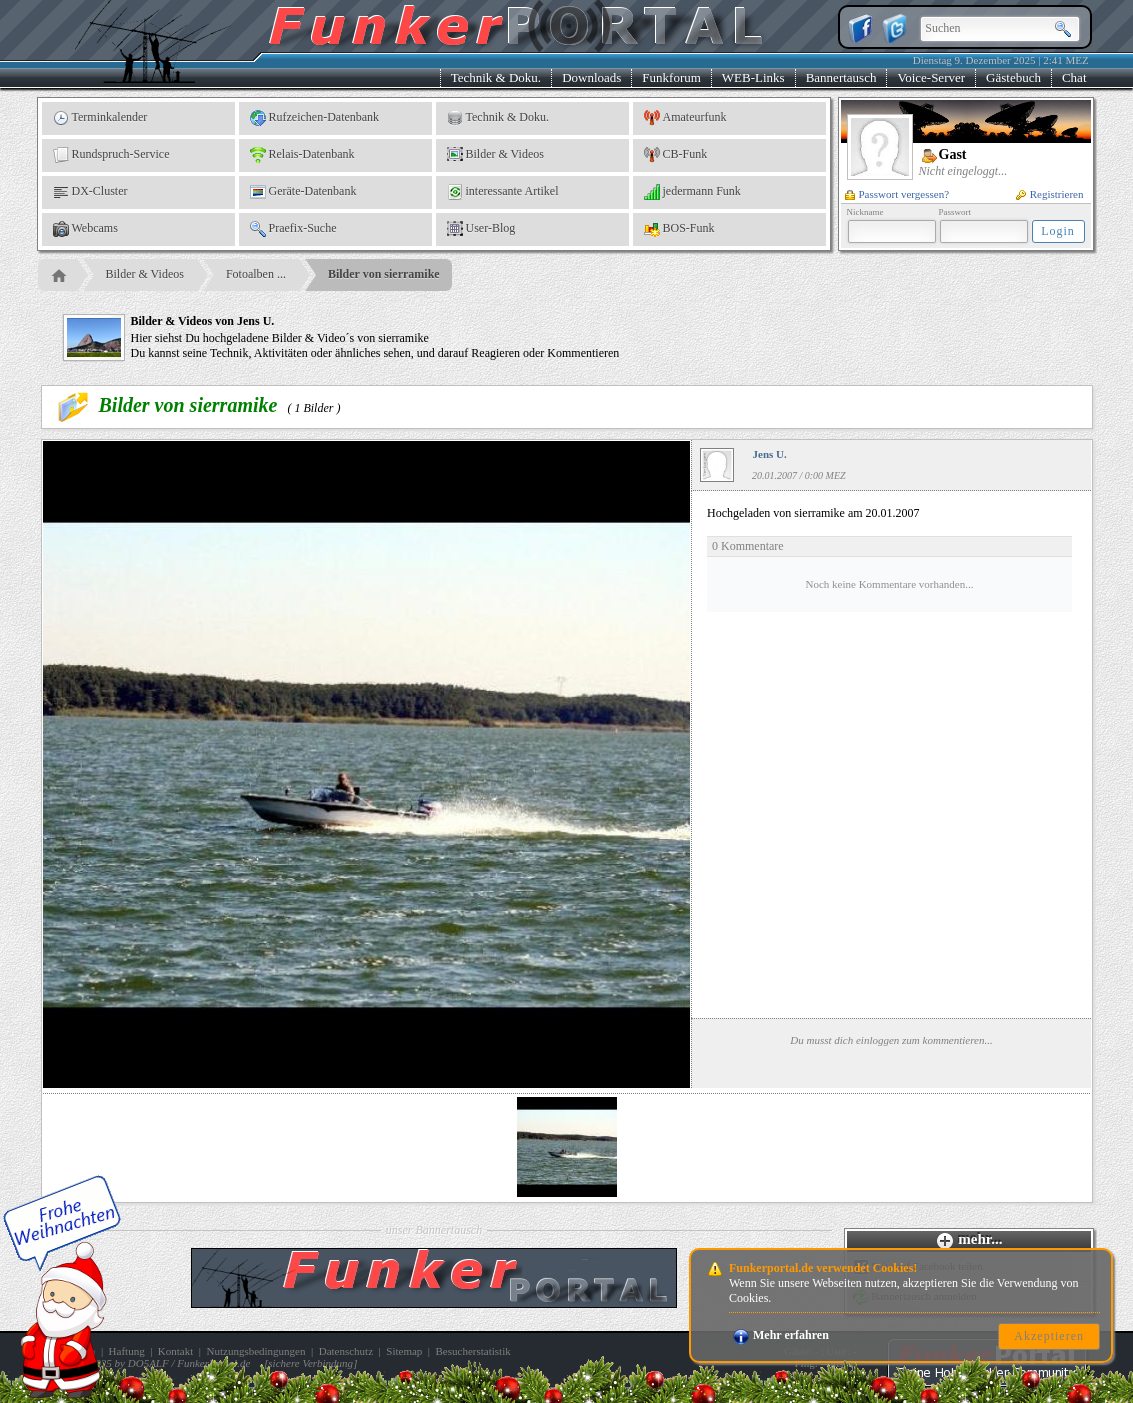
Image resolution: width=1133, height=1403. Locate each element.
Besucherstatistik (473, 1351)
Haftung (127, 1351)
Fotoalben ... (256, 274)
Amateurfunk (685, 118)
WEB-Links (753, 77)
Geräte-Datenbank (303, 192)
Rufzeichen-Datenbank (315, 118)
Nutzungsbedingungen (256, 1351)
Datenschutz (346, 1351)
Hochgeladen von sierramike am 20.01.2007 (889, 559)
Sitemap (404, 1351)
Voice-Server (931, 77)
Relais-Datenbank (302, 155)
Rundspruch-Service (111, 155)
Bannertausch (841, 77)
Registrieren (1050, 194)
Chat (1074, 77)
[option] (567, 1147)
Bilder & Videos (495, 155)
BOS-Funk (679, 229)
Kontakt (175, 1351)
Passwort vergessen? (897, 194)
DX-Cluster (90, 192)
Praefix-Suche (293, 229)
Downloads (591, 77)
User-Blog (481, 229)
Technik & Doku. (496, 77)
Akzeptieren (1049, 1336)
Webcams (85, 229)
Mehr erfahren (781, 1335)
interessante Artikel (503, 192)
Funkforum (671, 77)
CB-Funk (676, 155)
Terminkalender (100, 118)
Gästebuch (1013, 77)
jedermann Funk (692, 192)
